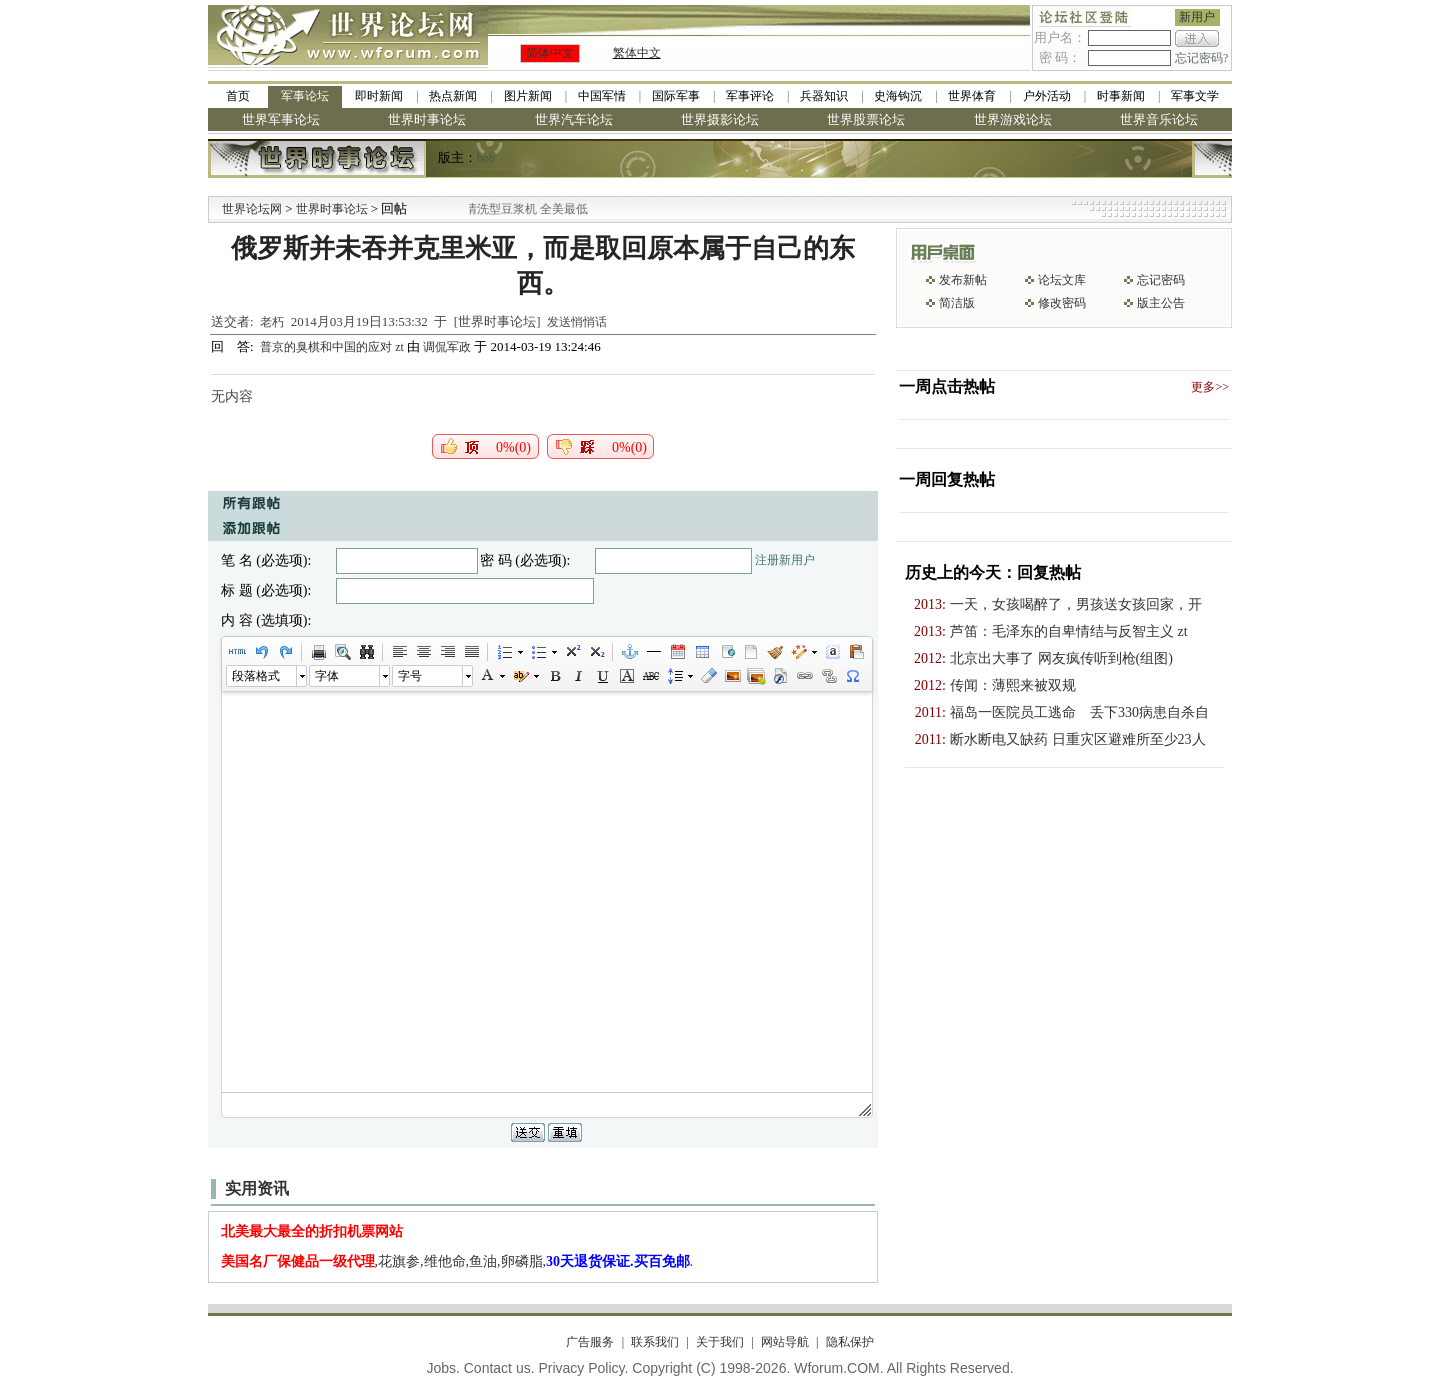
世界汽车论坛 (574, 119)
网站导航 (785, 1342)
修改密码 (1062, 303)
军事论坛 (305, 96)
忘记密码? (1201, 58)
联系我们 (655, 1342)
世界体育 (972, 96)
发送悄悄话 (577, 322)
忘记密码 (1161, 280)
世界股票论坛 (866, 119)
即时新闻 (379, 96)
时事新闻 (1121, 96)
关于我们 (720, 1342)
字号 (410, 676)
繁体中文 (637, 53)
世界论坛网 (252, 209)
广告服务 (590, 1342)
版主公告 (1161, 303)
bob (486, 158)
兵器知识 (824, 96)
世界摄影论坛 (720, 119)
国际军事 (676, 96)
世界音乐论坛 (1159, 119)
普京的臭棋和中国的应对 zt (333, 347)
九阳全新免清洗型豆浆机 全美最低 (524, 209)
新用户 (1197, 17)
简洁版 (957, 303)
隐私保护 (850, 1342)
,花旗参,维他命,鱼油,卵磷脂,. (457, 1261)
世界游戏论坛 (1013, 119)
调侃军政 (447, 347)
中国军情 (602, 96)
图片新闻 (528, 96)
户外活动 (1047, 96)
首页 (238, 96)
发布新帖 (963, 280)
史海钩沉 (898, 96)
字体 (327, 676)
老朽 (272, 322)
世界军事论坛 (281, 119)
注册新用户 (785, 560)
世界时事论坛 (427, 119)
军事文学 (1195, 96)
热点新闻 (453, 96)
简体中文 (550, 53)
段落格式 (256, 676)
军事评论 (750, 96)
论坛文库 (1062, 280)
